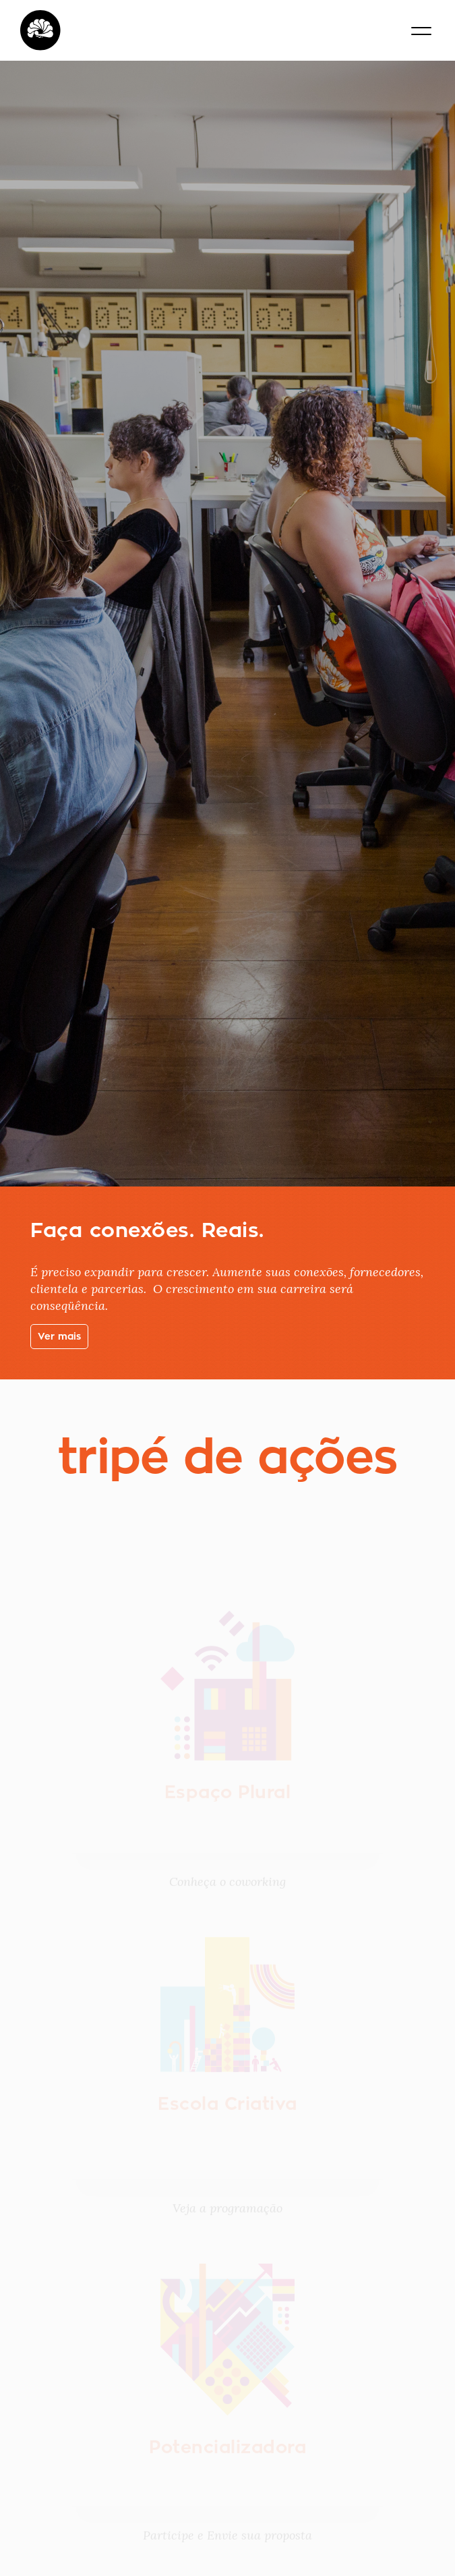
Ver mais (59, 1336)
